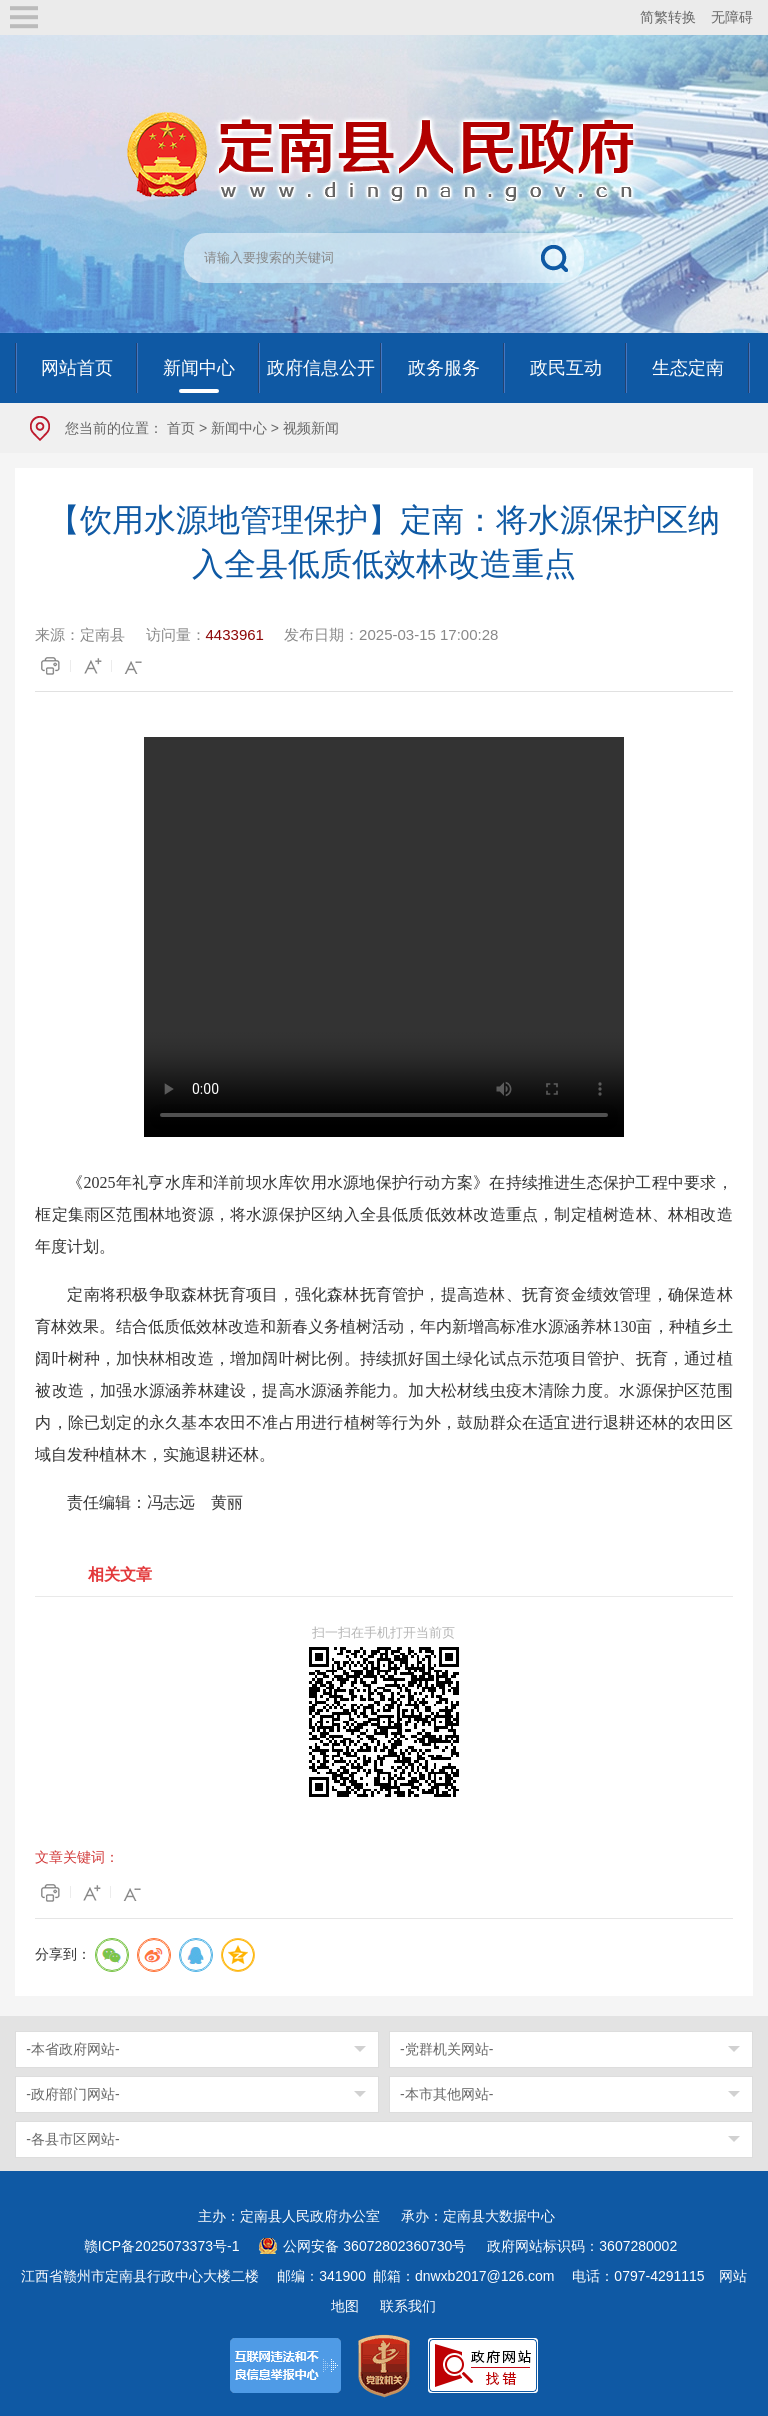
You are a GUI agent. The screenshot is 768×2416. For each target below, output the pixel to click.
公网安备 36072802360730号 (374, 2246)
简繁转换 (668, 17)
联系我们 (408, 2306)
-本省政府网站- (72, 2049)
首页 (181, 428)
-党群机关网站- (446, 2049)
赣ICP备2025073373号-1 (162, 2246)
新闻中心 (239, 428)
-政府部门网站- (72, 2094)
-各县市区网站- (72, 2139)
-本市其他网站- (446, 2094)
